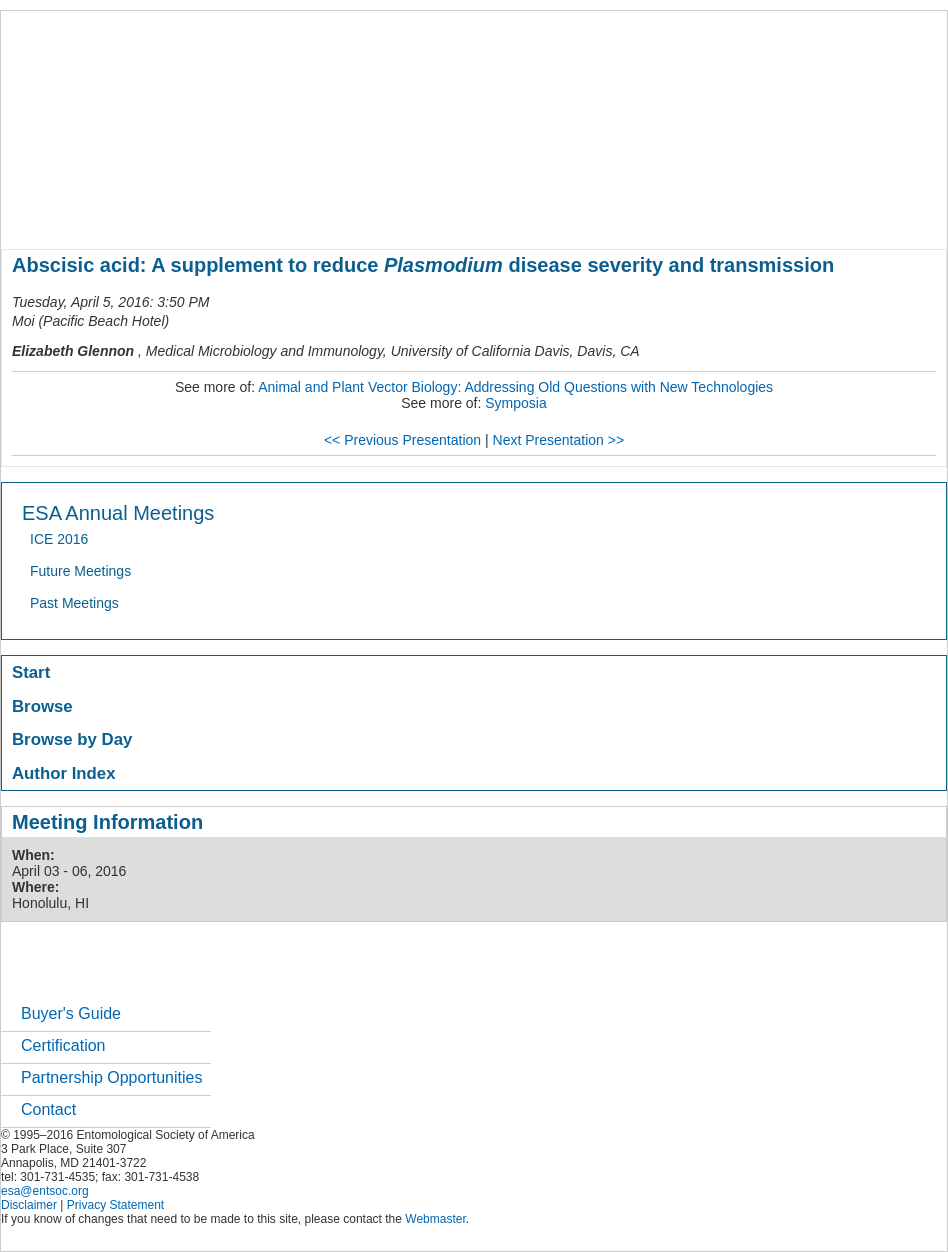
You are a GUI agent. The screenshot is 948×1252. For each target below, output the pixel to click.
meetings (337, 214)
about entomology (108, 214)
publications (421, 214)
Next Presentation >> (559, 440)
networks (738, 214)
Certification (63, 1045)
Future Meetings (80, 571)
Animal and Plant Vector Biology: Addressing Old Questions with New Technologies (515, 387)
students (600, 214)
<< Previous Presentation (402, 440)
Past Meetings (74, 603)
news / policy (516, 214)
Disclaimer (29, 1205)
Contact (48, 1109)
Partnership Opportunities (111, 1077)
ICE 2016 (59, 539)
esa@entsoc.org (45, 1191)
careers (668, 214)
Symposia (515, 403)
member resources (235, 214)
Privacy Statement (115, 1205)
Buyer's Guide (71, 1013)
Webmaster (435, 1219)
